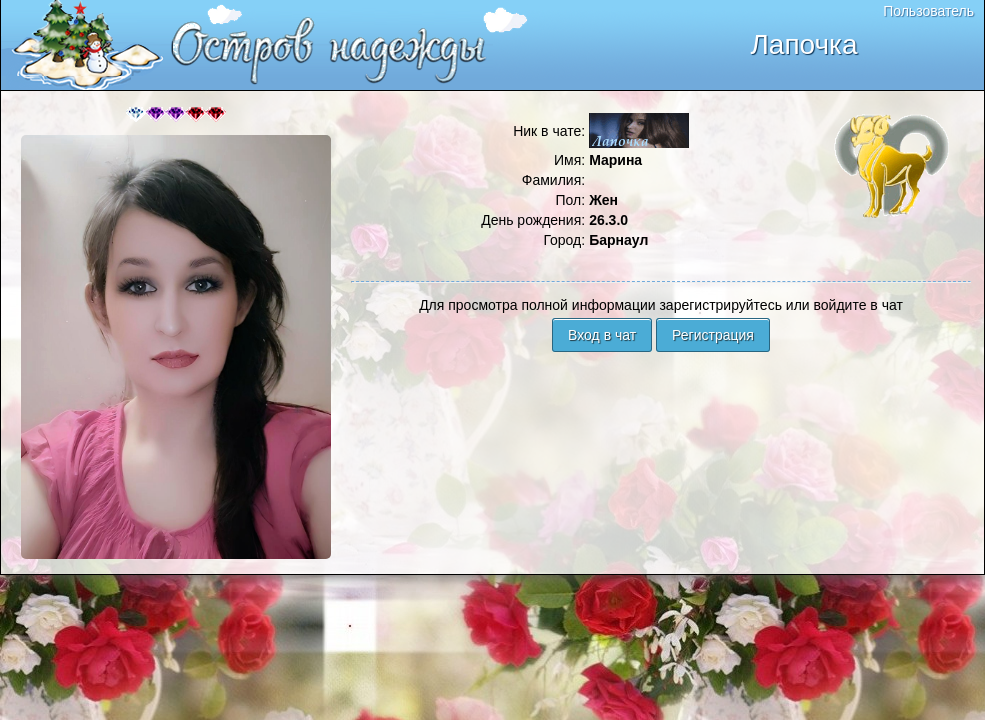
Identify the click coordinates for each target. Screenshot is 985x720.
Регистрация (713, 335)
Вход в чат (602, 335)
